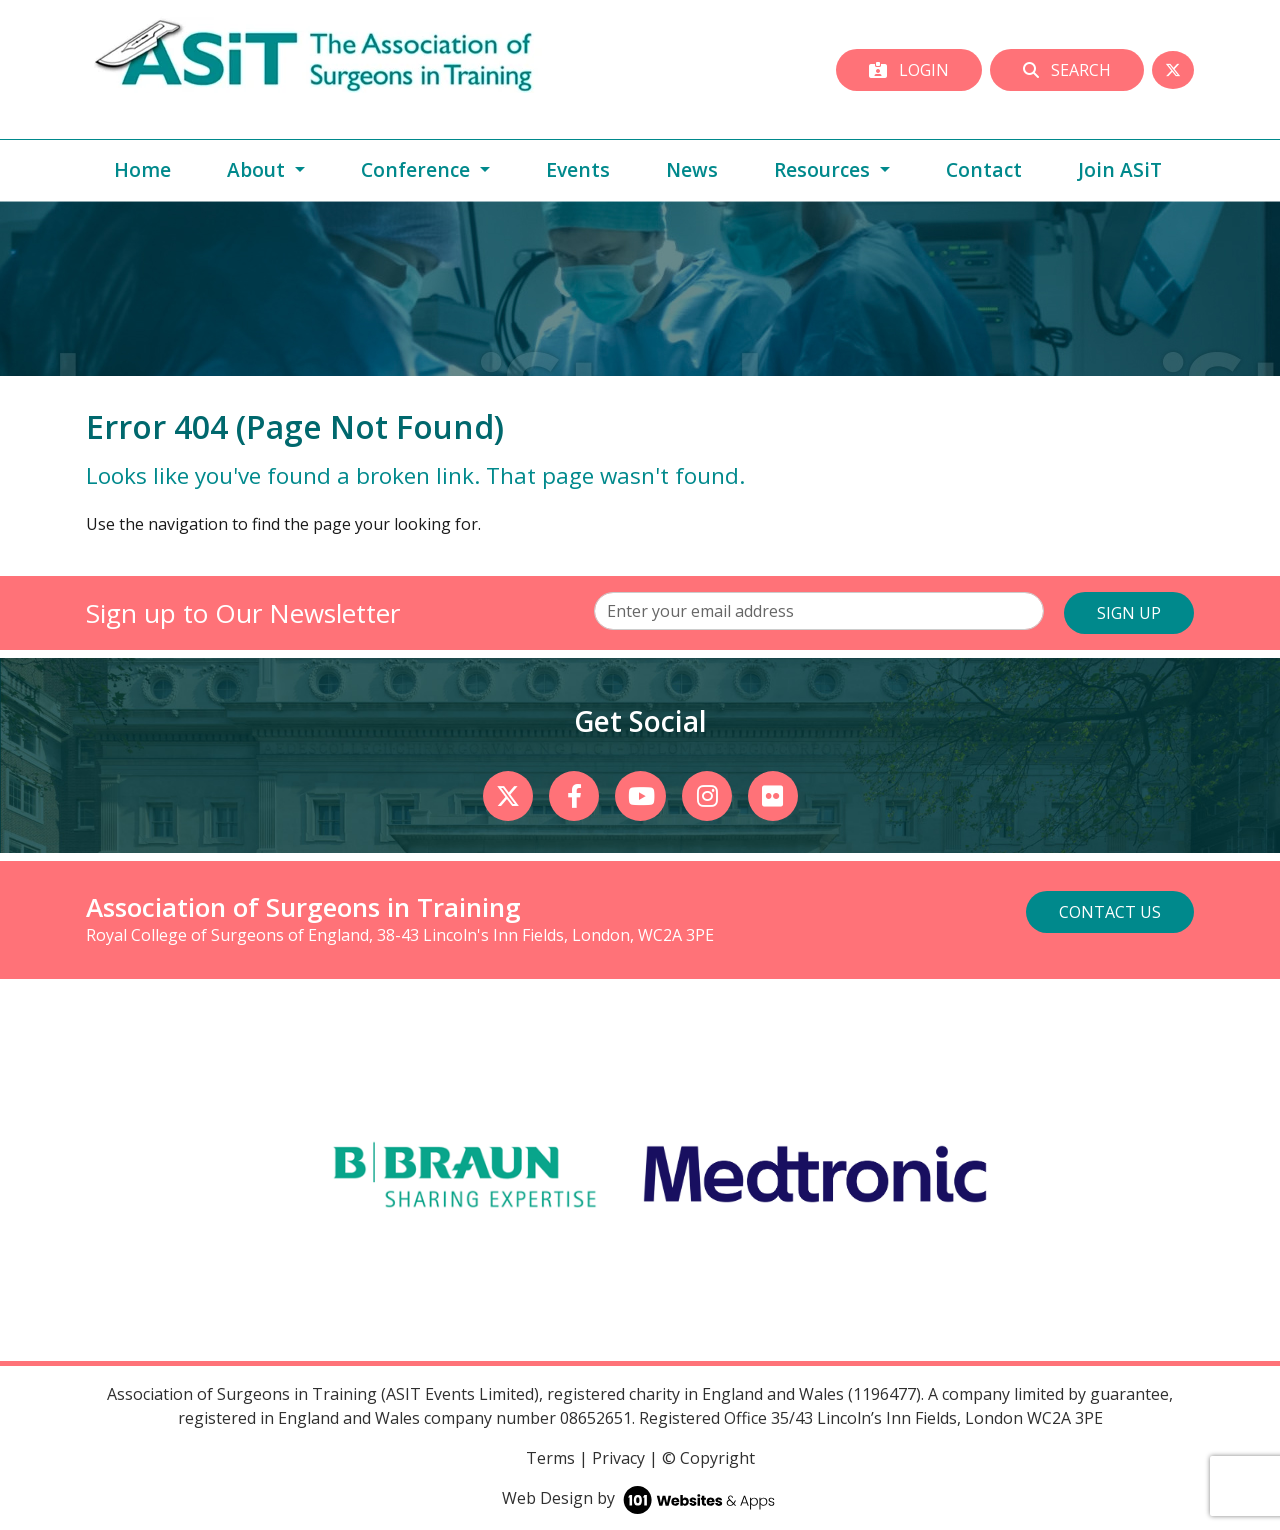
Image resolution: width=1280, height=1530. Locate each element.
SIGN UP (1129, 613)
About (258, 169)
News (692, 169)
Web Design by (640, 1498)
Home (142, 169)
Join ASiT (1120, 169)
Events (578, 169)
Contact (984, 169)
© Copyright (708, 1458)
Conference (418, 169)
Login (909, 70)
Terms (550, 1458)
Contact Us (1110, 912)
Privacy (618, 1458)
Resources (824, 169)
